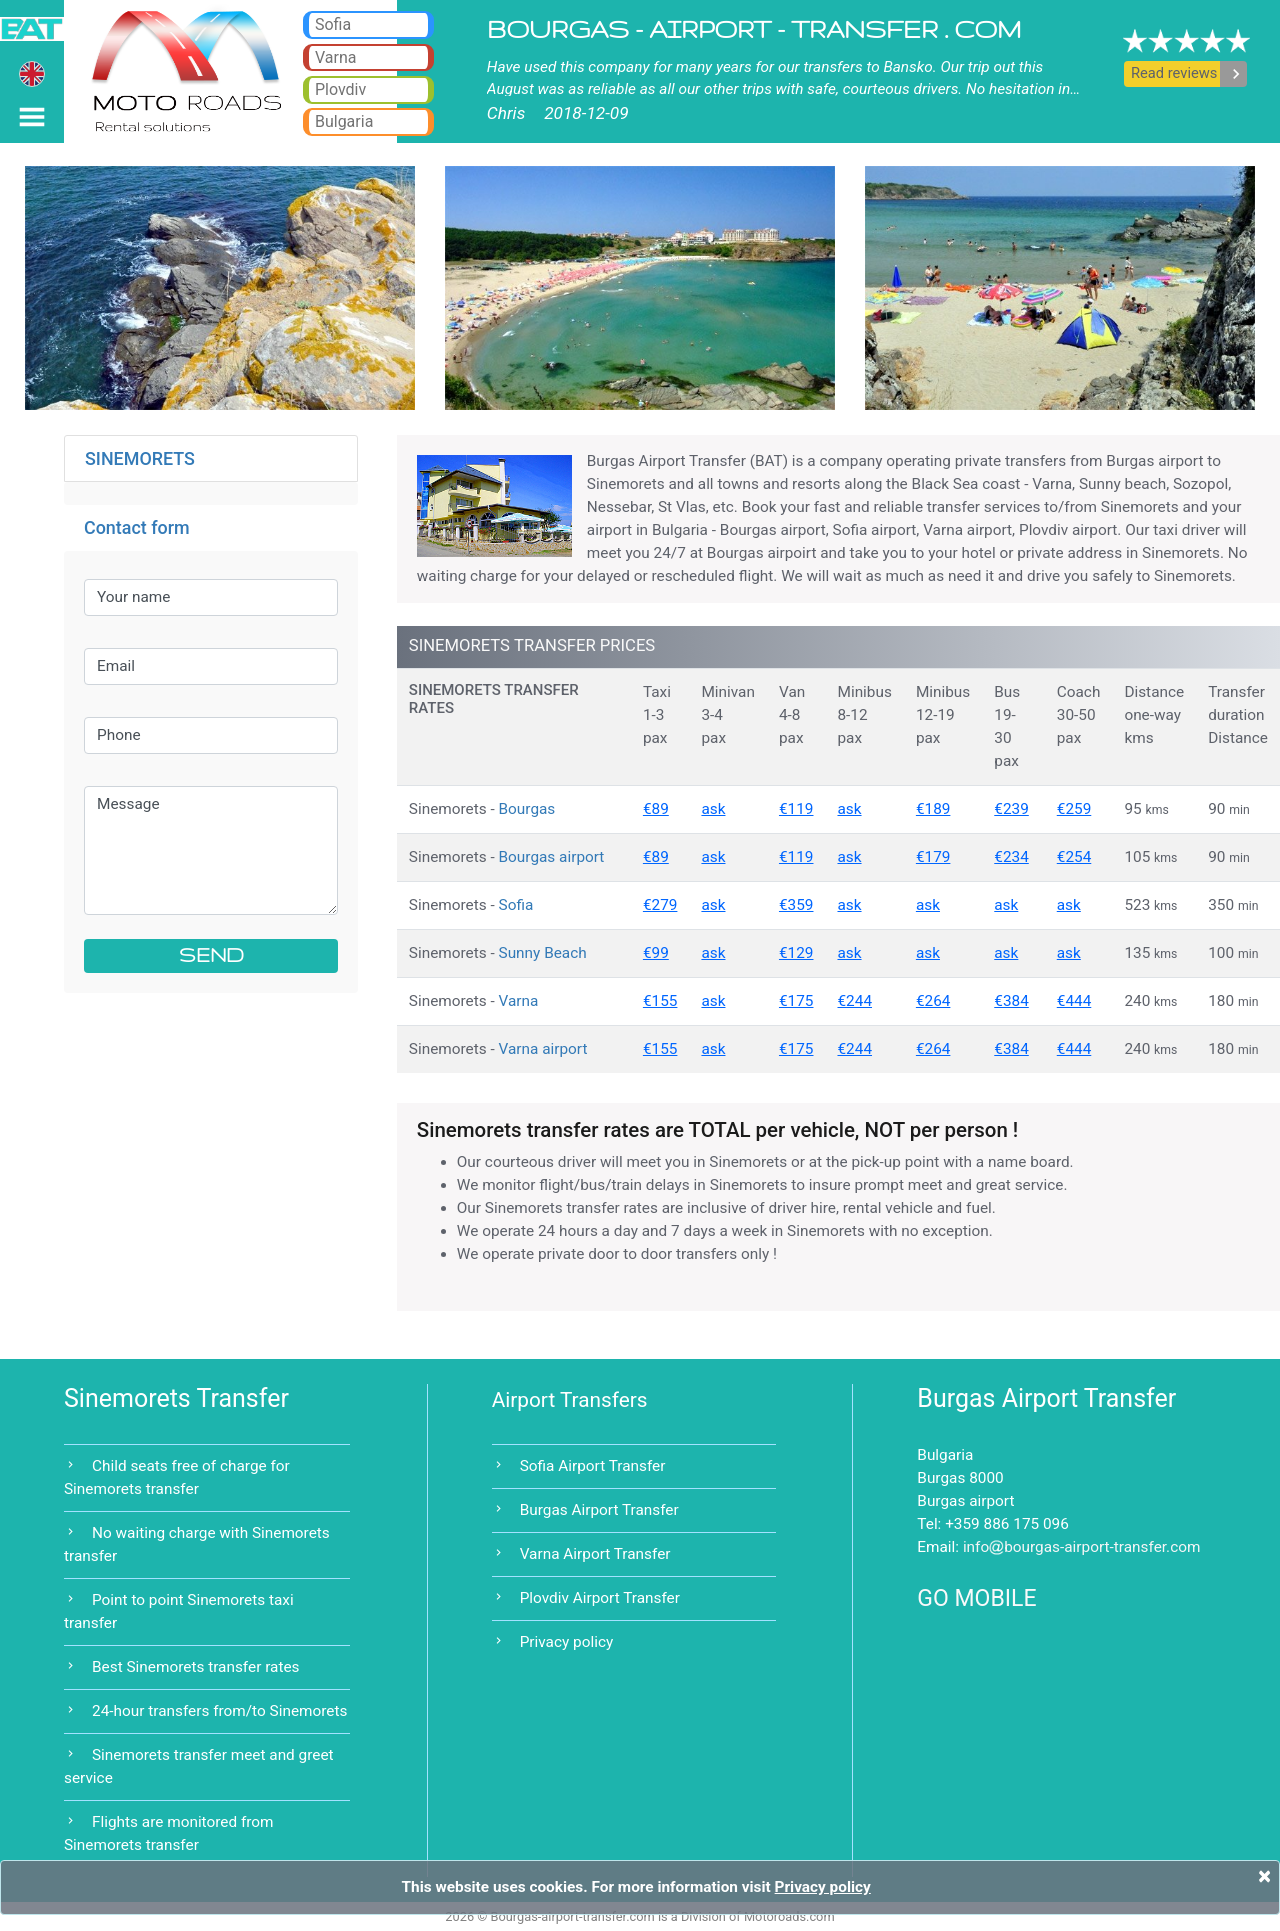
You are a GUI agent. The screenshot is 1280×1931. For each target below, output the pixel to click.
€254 (1074, 857)
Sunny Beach (543, 953)
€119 (796, 809)
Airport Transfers (570, 1400)
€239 (1011, 809)
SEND (211, 955)
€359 (796, 905)
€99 (656, 953)
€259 (1074, 809)
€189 (933, 809)
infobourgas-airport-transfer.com (1082, 1547)
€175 (796, 1001)
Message (211, 850)
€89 (656, 809)
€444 (1074, 1001)
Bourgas (527, 809)
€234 (1011, 857)
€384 (1011, 1001)
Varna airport (543, 1049)
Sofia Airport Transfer (593, 1466)
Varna (519, 1001)
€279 (660, 905)
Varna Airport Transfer (595, 1554)
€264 (933, 1001)
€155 (660, 1001)
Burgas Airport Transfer (599, 1510)
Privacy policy (567, 1642)
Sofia (516, 905)
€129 (796, 953)
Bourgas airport (552, 857)
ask (713, 809)
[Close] (1264, 1876)
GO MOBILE (976, 1598)
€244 (854, 1001)
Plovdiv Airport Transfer (600, 1598)
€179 (933, 857)
